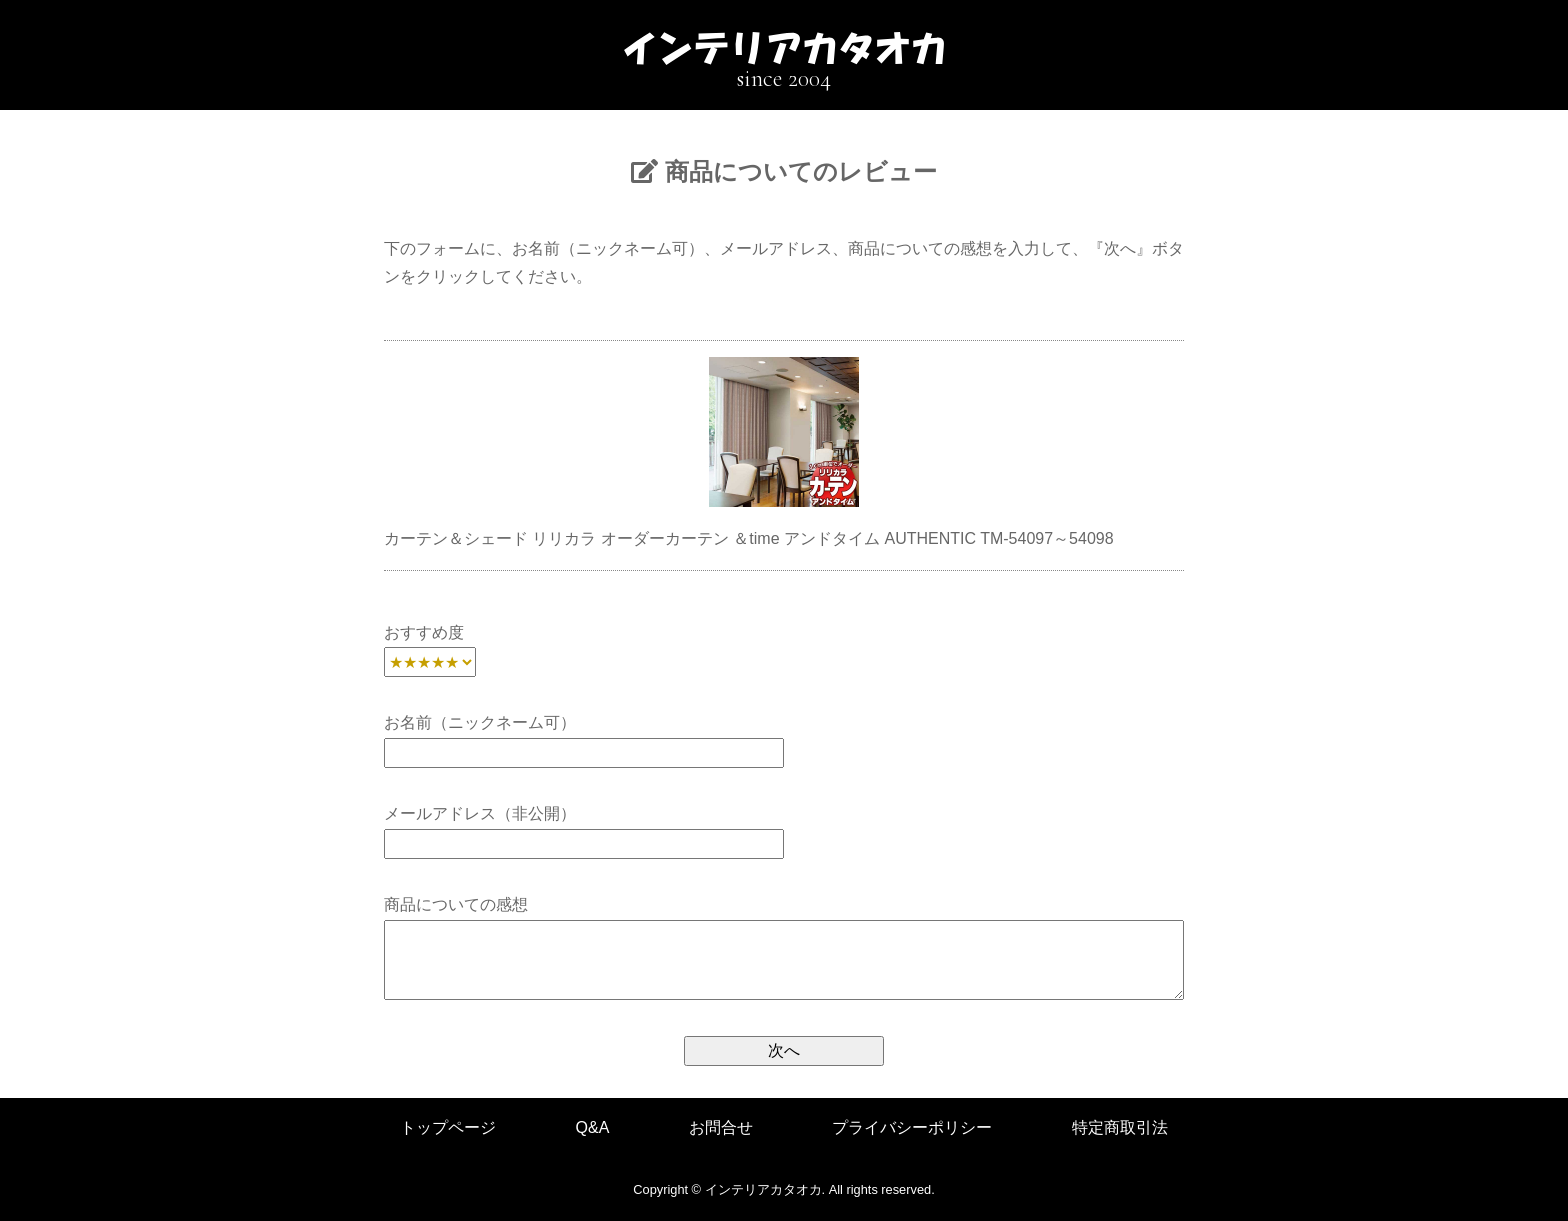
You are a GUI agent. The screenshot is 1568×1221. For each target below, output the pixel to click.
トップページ (448, 1127)
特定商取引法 (1120, 1127)
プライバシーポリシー (912, 1127)
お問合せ (721, 1127)
